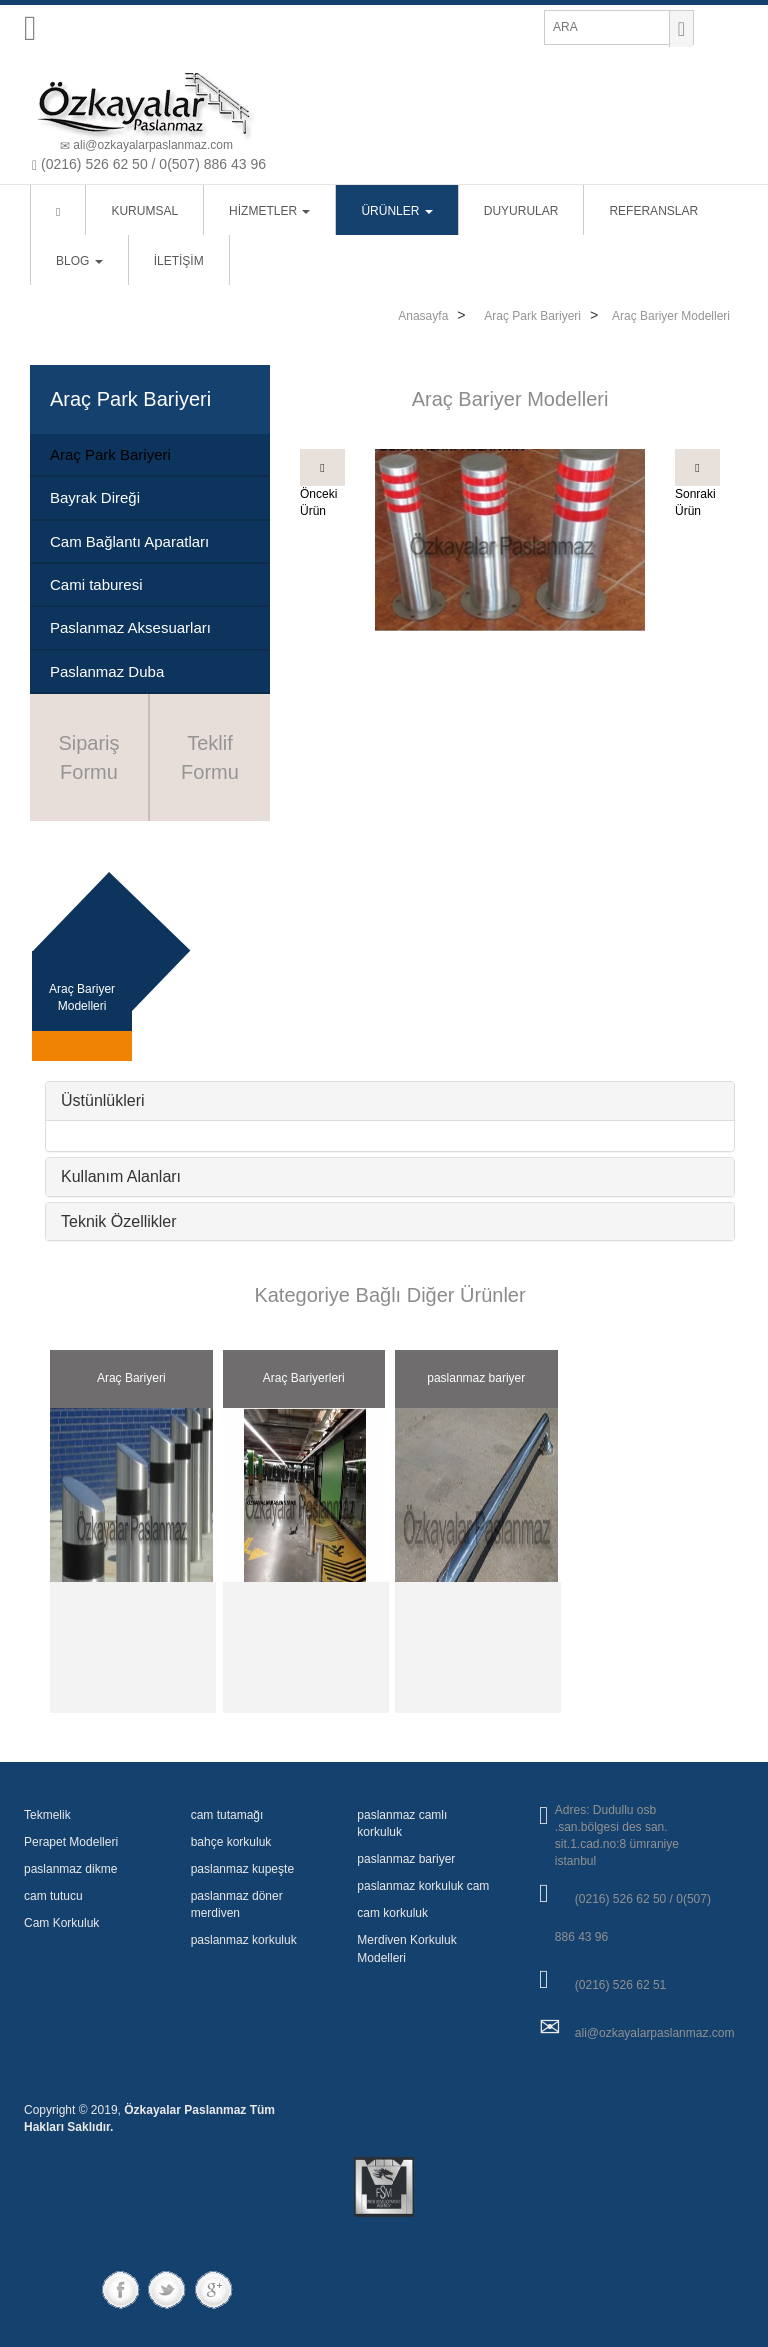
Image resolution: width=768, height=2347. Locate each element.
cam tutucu (53, 1896)
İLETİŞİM (179, 261)
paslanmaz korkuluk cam (423, 1886)
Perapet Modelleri (71, 1842)
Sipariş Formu (88, 757)
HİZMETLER (269, 211)
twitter (168, 2289)
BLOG (79, 261)
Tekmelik (47, 1815)
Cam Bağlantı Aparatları (129, 541)
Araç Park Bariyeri (532, 316)
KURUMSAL (144, 211)
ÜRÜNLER (396, 211)
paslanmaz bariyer (406, 1859)
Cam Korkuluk (61, 1923)
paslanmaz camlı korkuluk (402, 1823)
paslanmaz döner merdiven (237, 1904)
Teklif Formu (210, 757)
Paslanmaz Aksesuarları (130, 627)
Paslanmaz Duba (107, 671)
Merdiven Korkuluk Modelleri (406, 1948)
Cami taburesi (96, 584)
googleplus (213, 2289)
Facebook (123, 2289)
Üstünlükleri (103, 1100)
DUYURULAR (521, 211)
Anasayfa (423, 316)
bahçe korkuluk (231, 1842)
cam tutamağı (227, 1815)
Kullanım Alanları (121, 1176)
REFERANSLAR (653, 211)
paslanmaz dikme (70, 1869)
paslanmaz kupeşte (242, 1869)
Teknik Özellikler (119, 1221)
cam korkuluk (392, 1913)
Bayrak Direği (95, 497)
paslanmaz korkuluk (244, 1940)
